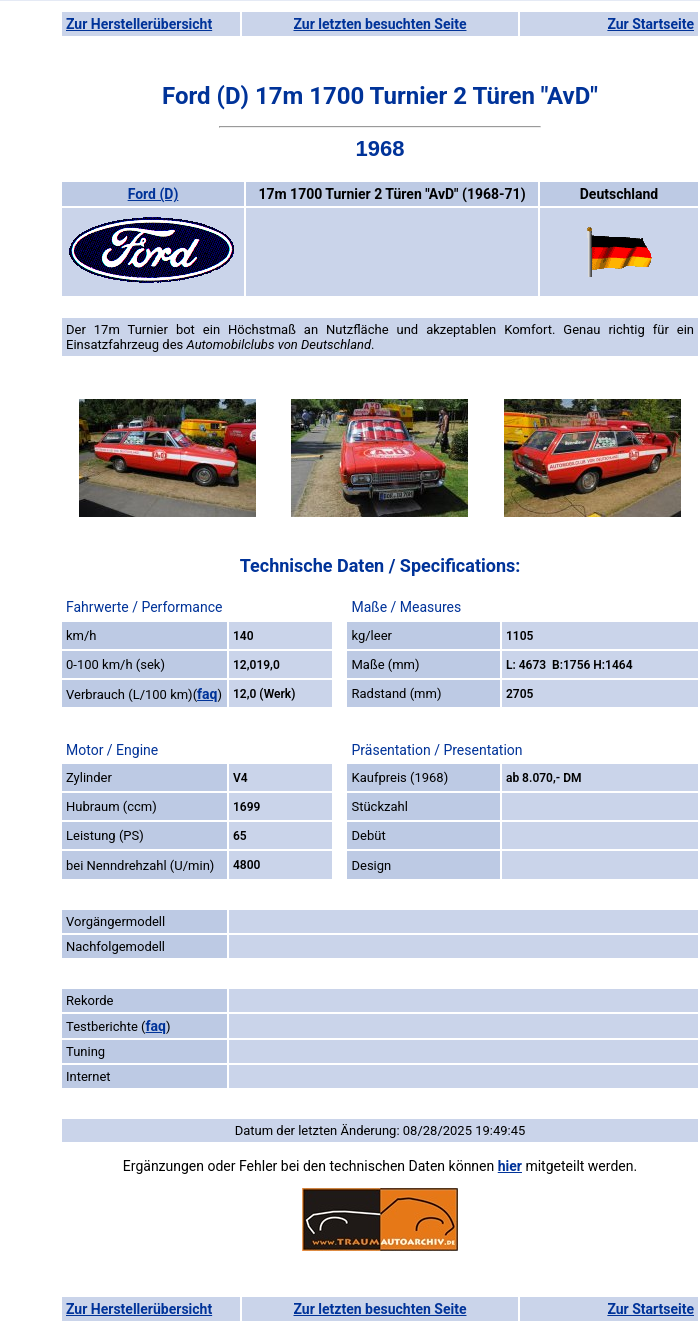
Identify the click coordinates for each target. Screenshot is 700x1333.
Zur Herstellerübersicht (139, 24)
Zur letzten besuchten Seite (380, 24)
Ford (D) (153, 194)
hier (510, 1166)
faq (207, 694)
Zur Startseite (650, 24)
